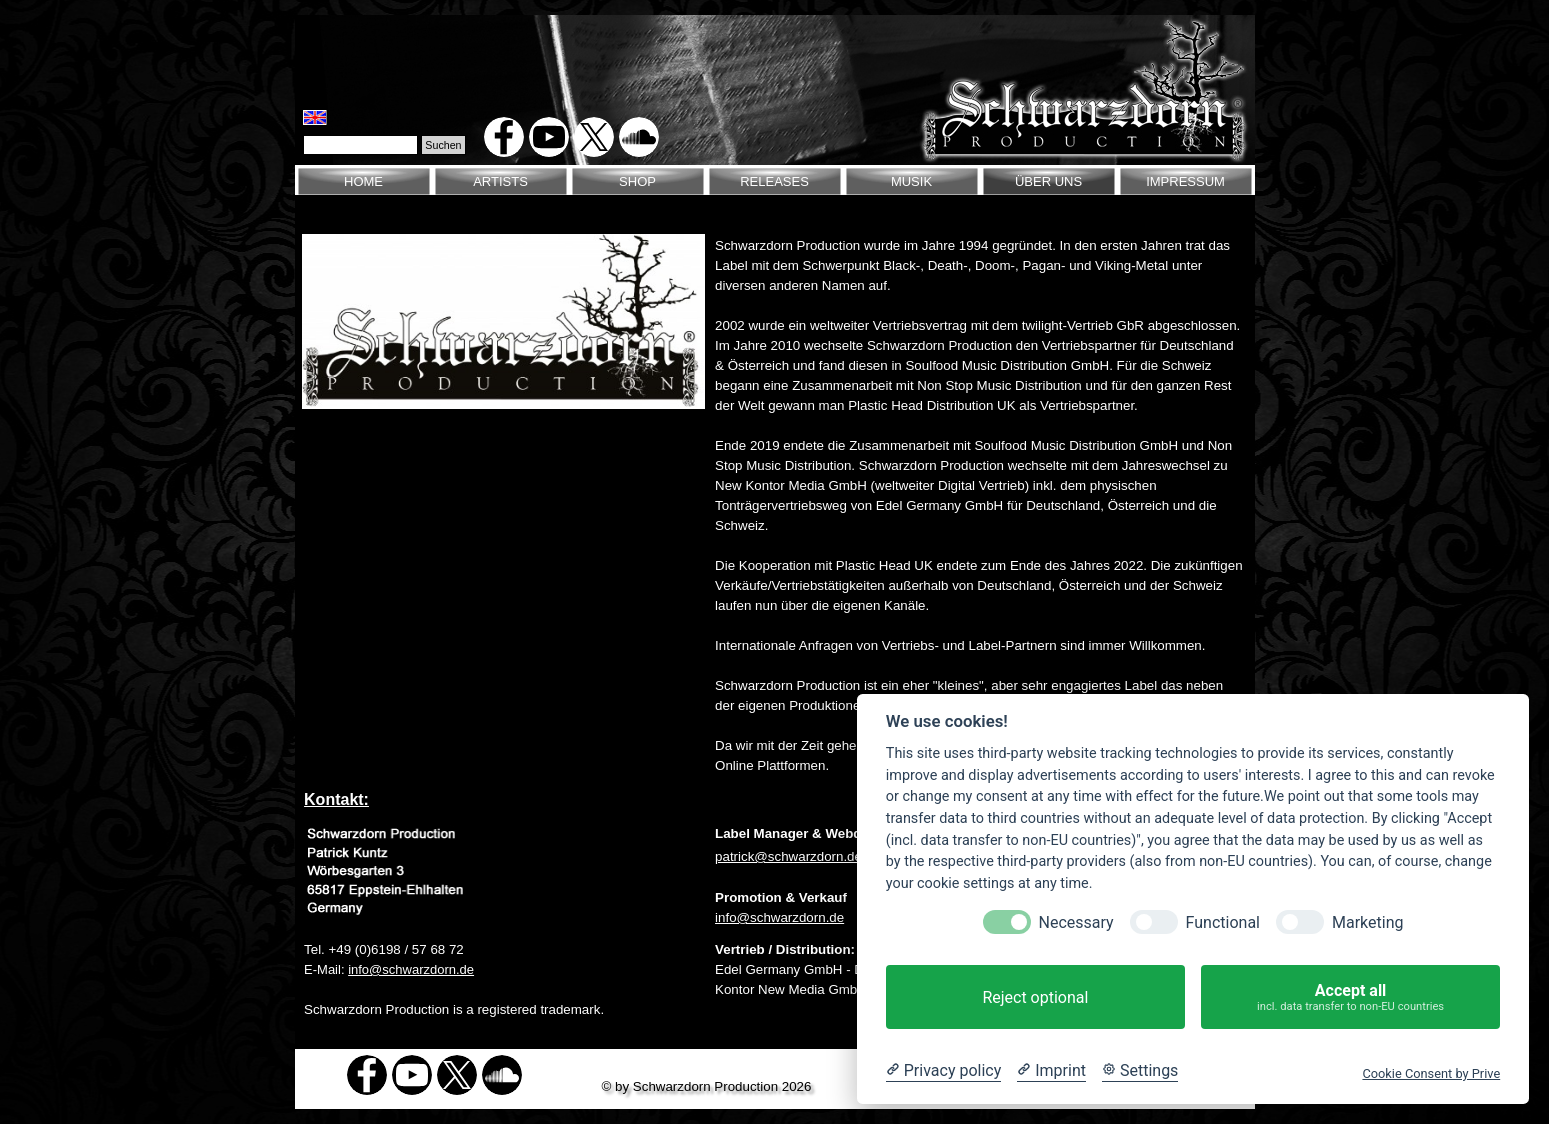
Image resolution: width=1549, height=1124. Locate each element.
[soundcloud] (639, 137)
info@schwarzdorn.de (779, 917)
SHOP (637, 181)
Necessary (1076, 922)
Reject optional (1035, 997)
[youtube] (549, 137)
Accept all (1350, 997)
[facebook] (504, 137)
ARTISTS (500, 181)
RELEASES (774, 181)
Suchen (443, 145)
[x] (594, 137)
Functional (1223, 922)
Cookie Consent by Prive (1431, 1073)
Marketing (1367, 922)
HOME (363, 181)
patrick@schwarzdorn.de (788, 856)
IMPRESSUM (1185, 181)
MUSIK (911, 181)
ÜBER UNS (1048, 181)
